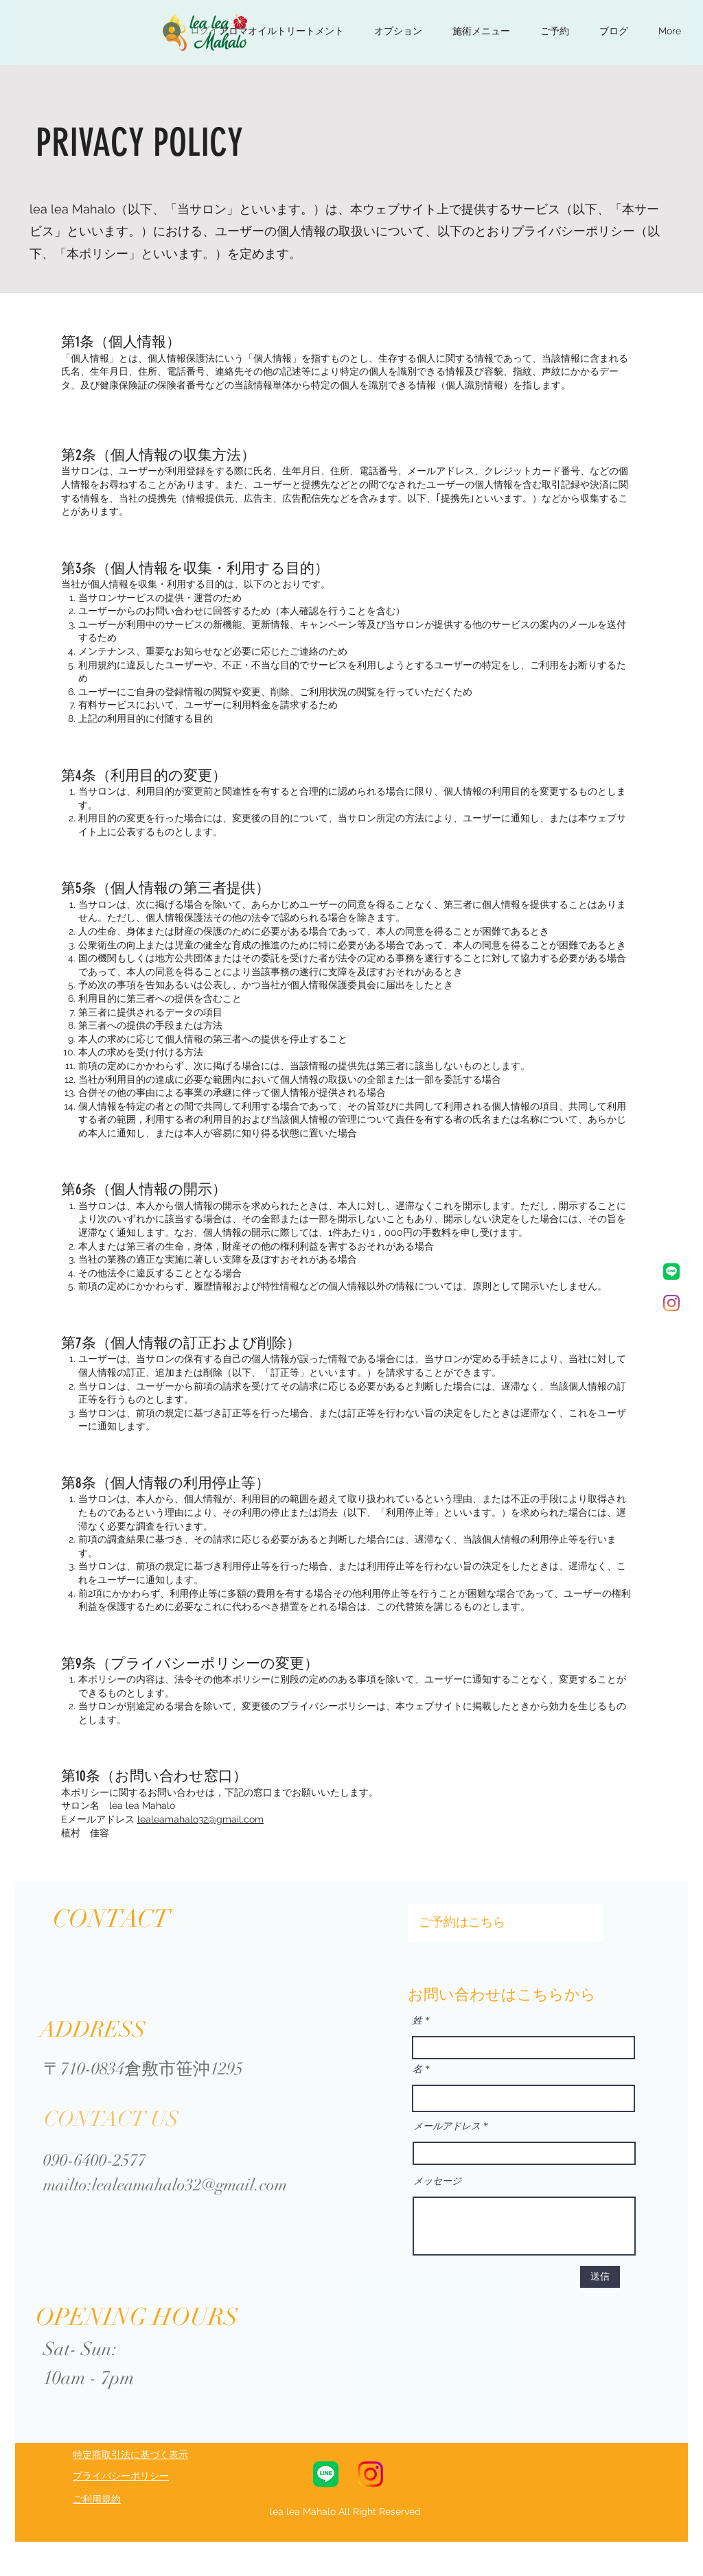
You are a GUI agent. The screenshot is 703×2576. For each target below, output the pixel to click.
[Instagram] (671, 1303)
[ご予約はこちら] (505, 1923)
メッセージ (437, 2181)
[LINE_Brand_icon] (671, 1271)
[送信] (600, 2277)
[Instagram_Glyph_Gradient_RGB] (370, 2474)
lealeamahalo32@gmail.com (200, 1819)
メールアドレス (447, 2126)
